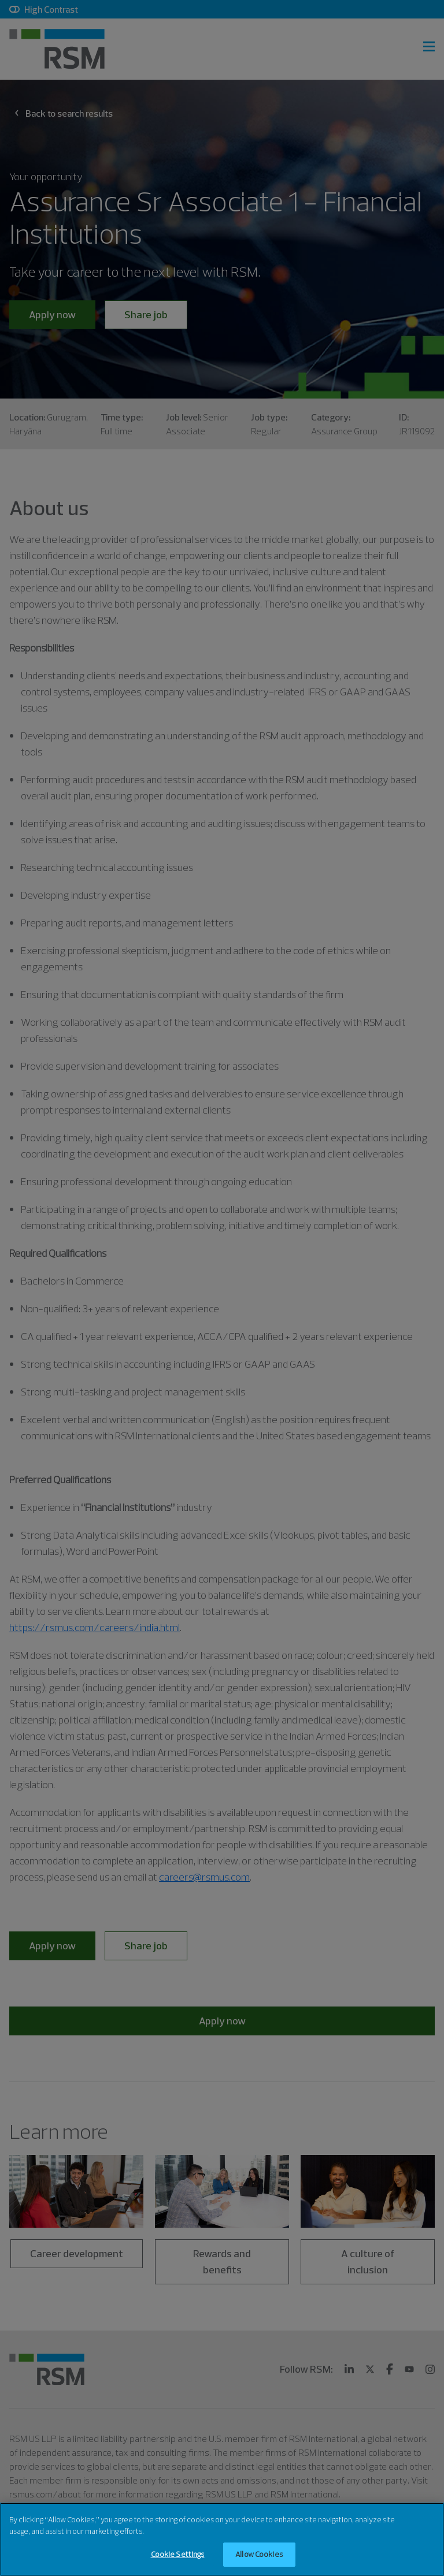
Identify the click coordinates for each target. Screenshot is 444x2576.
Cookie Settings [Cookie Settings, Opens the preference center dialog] (178, 2555)
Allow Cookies (259, 2555)
